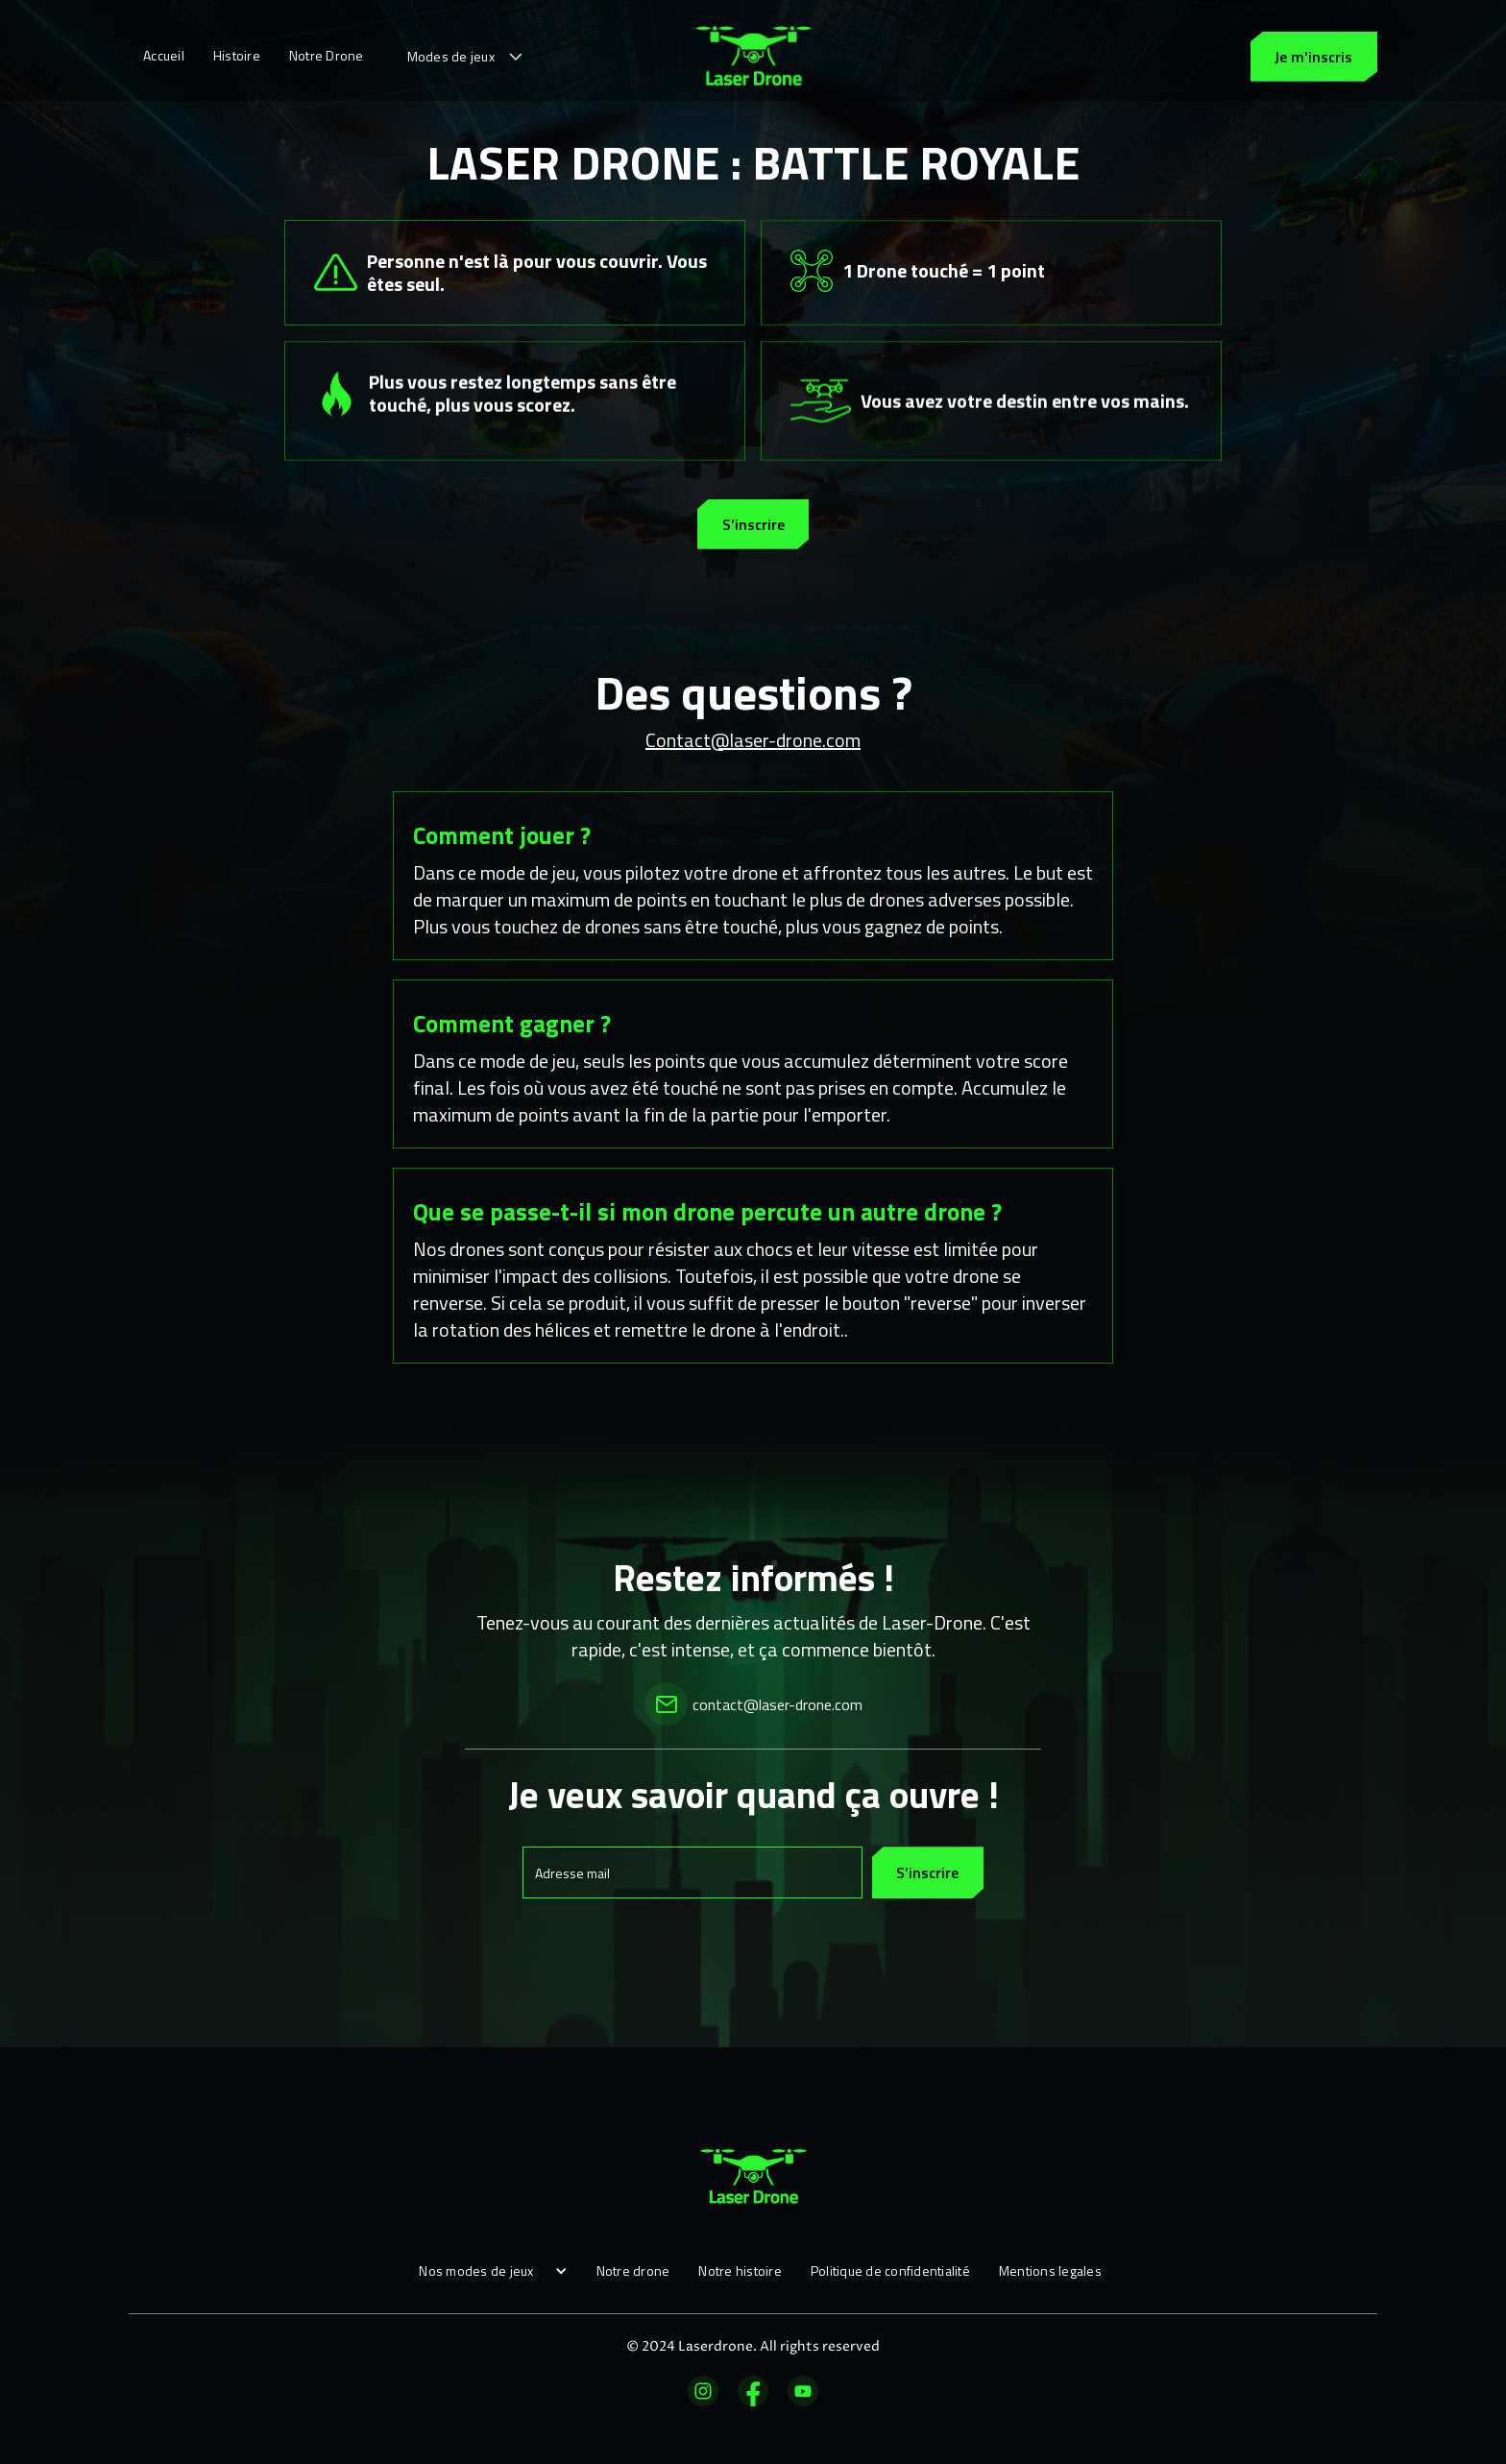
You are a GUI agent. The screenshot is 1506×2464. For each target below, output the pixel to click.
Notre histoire (740, 2270)
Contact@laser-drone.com (753, 740)
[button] (467, 56)
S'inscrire (753, 524)
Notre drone (633, 2270)
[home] (753, 56)
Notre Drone (326, 55)
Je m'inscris (1313, 56)
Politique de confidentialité (890, 2270)
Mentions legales (1050, 2270)
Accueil (163, 55)
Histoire (236, 55)
